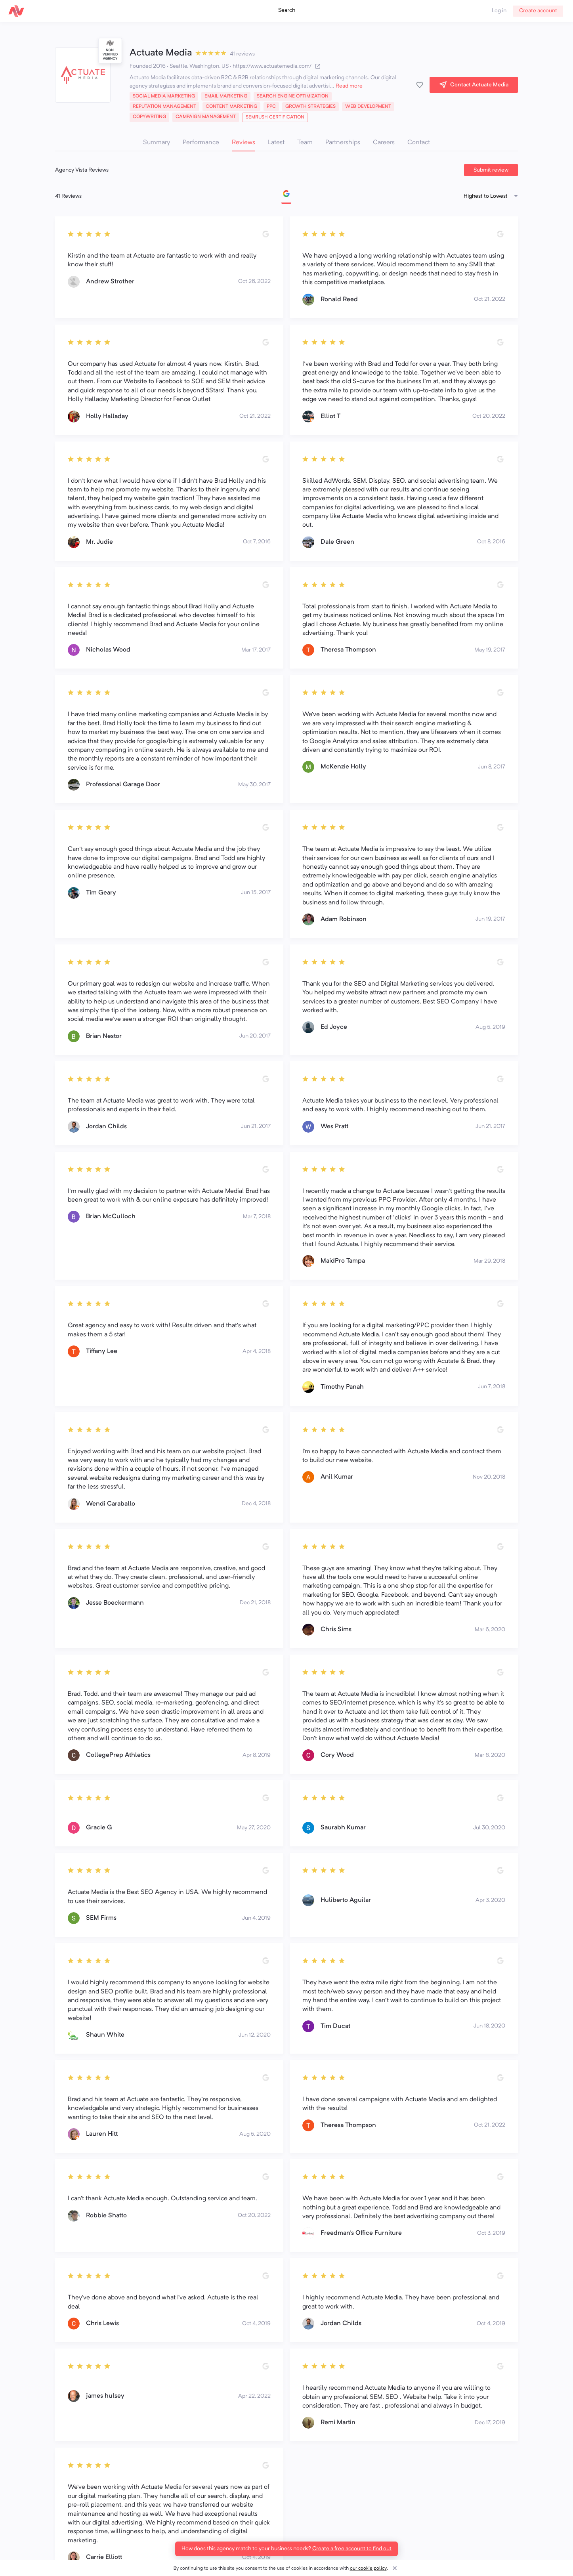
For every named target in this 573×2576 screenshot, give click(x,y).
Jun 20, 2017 (255, 1036)
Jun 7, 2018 (491, 1386)
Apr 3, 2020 (490, 1900)
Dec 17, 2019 (490, 2422)
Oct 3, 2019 (491, 2233)
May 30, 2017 (254, 784)
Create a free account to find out (352, 2548)
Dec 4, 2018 (256, 1503)
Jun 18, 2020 (489, 2026)
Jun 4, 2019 (256, 1918)
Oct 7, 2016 (257, 542)
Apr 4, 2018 (257, 1351)
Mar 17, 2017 (256, 650)
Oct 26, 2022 (254, 281)
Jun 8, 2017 (491, 767)
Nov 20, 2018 (489, 1477)
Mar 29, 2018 (489, 1261)
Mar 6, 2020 (490, 1629)
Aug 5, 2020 (255, 2134)
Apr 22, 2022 (254, 2396)
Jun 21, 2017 (256, 1126)
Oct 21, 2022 (489, 299)
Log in (499, 10)
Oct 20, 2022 (488, 416)
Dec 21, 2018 (255, 1602)
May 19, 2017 (489, 650)
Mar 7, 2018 (257, 1216)
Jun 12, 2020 (255, 2035)
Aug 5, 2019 (490, 1027)
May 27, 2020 (254, 1828)
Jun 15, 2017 (256, 892)
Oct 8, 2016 (491, 542)
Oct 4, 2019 (256, 2323)
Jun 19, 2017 (490, 919)
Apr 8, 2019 (257, 1755)
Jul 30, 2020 (489, 1828)
